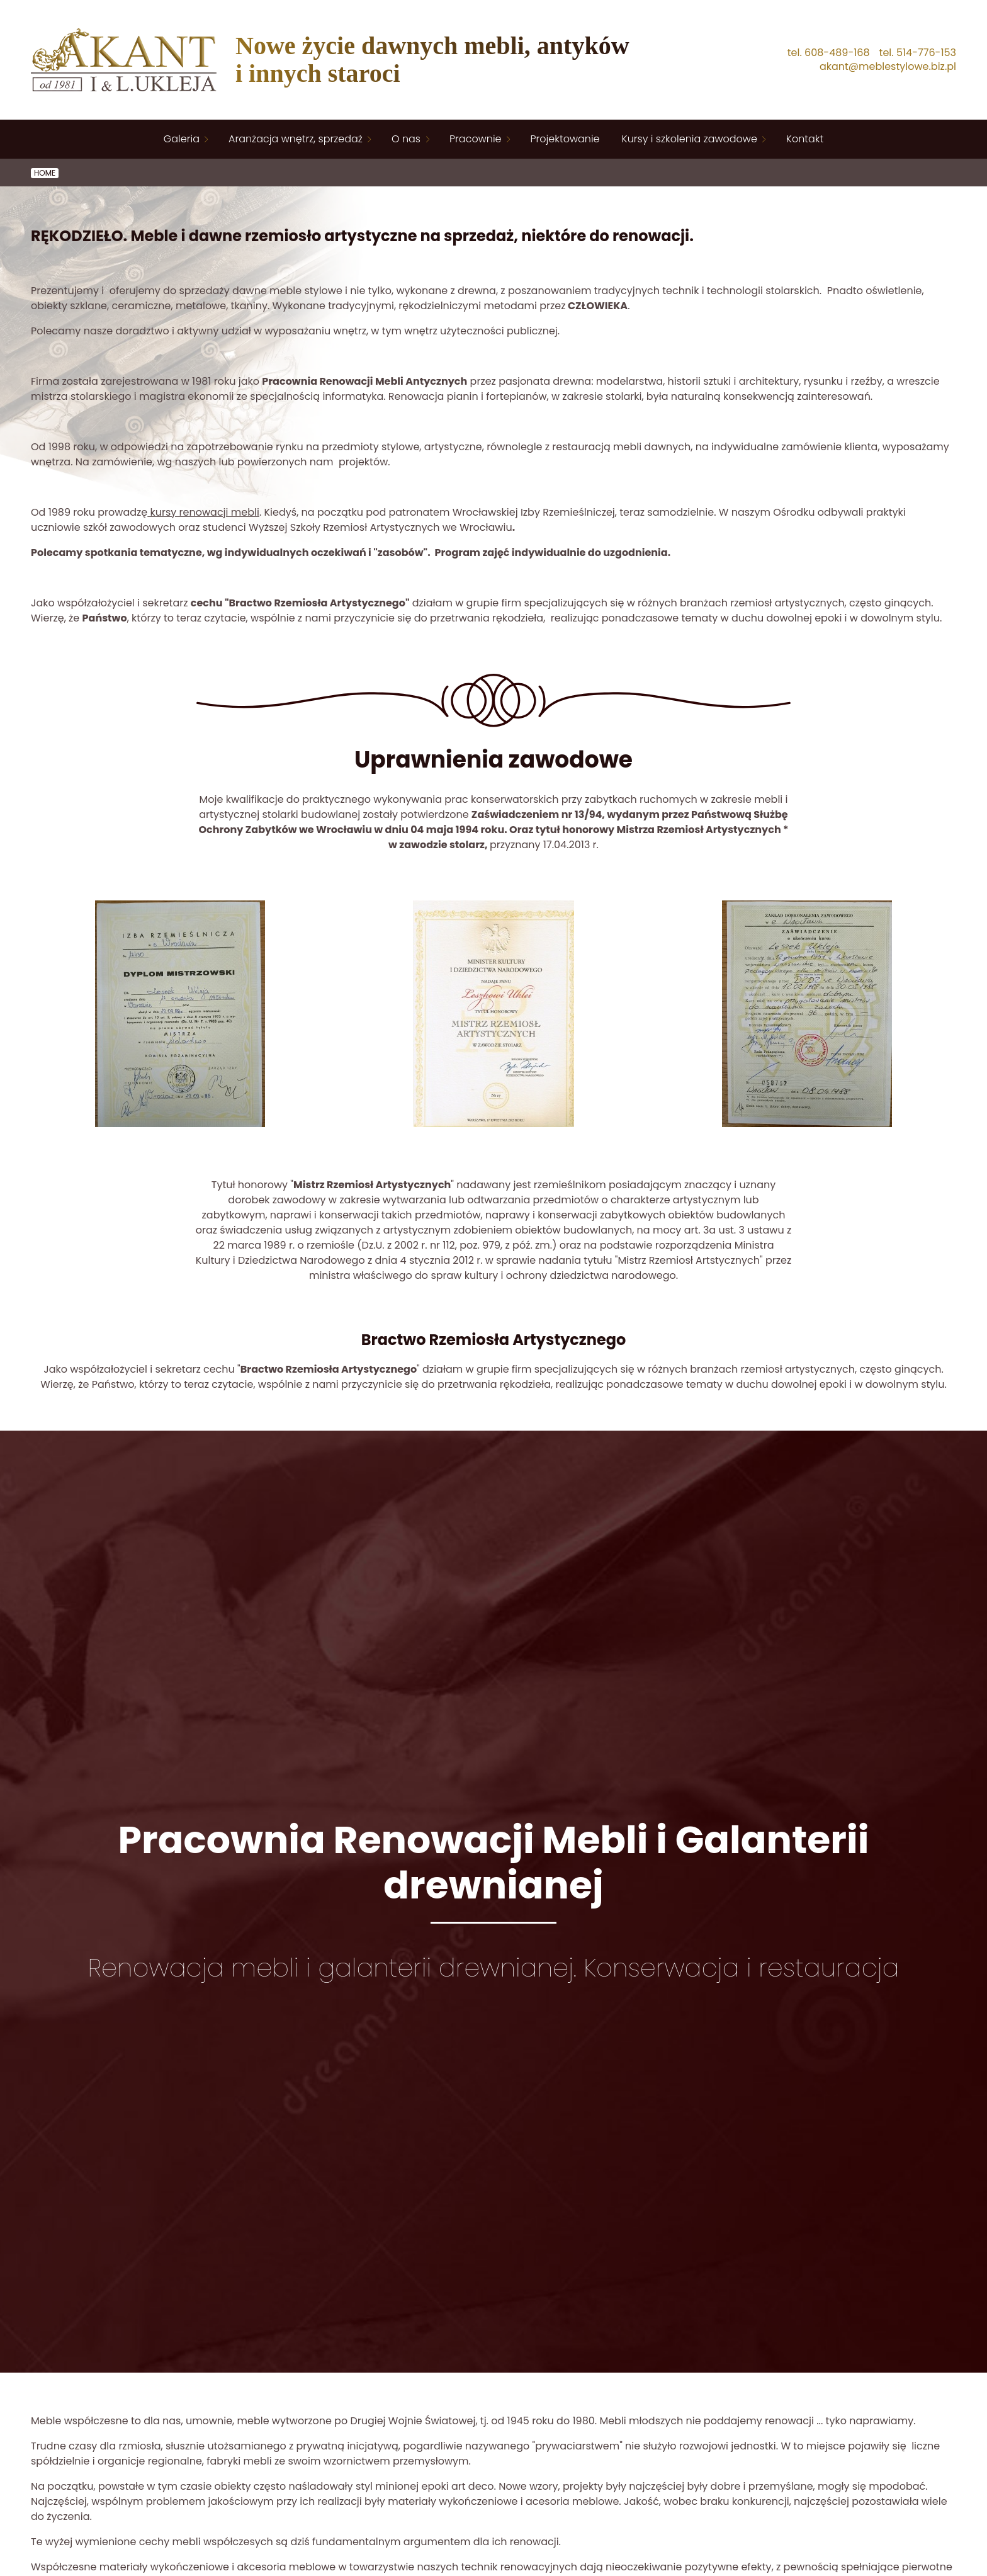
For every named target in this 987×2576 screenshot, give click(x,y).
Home (44, 173)
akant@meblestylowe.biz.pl (888, 67)
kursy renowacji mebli (203, 512)
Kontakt (804, 139)
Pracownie (475, 139)
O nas (406, 139)
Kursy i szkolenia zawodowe (689, 139)
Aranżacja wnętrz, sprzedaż (295, 139)
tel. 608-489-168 (828, 53)
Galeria (182, 139)
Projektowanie (565, 139)
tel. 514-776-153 (917, 53)
